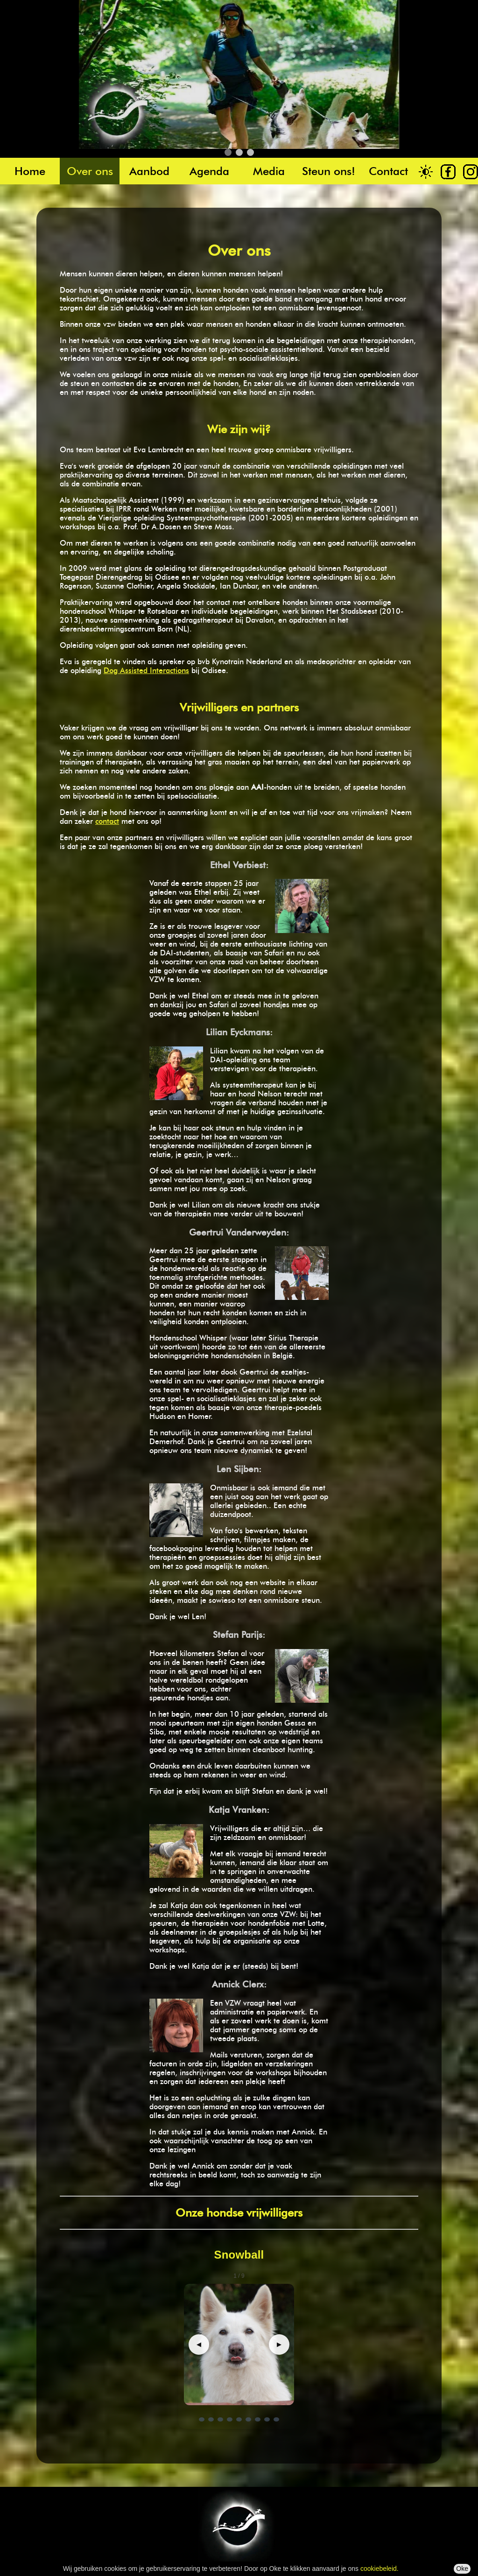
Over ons (90, 171)
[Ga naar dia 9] (276, 2419)
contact (107, 821)
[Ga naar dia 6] (248, 2419)
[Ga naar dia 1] (201, 2419)
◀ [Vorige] (199, 2344)
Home (29, 171)
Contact (388, 171)
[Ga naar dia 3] (220, 2419)
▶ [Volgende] (279, 2344)
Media (269, 171)
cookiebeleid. (379, 2568)
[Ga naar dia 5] (239, 2419)
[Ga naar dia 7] (257, 2419)
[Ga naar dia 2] (211, 2419)
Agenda (209, 171)
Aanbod (149, 171)
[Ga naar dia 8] (267, 2419)
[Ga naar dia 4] (229, 2419)
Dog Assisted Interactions (146, 670)
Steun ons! (328, 171)
